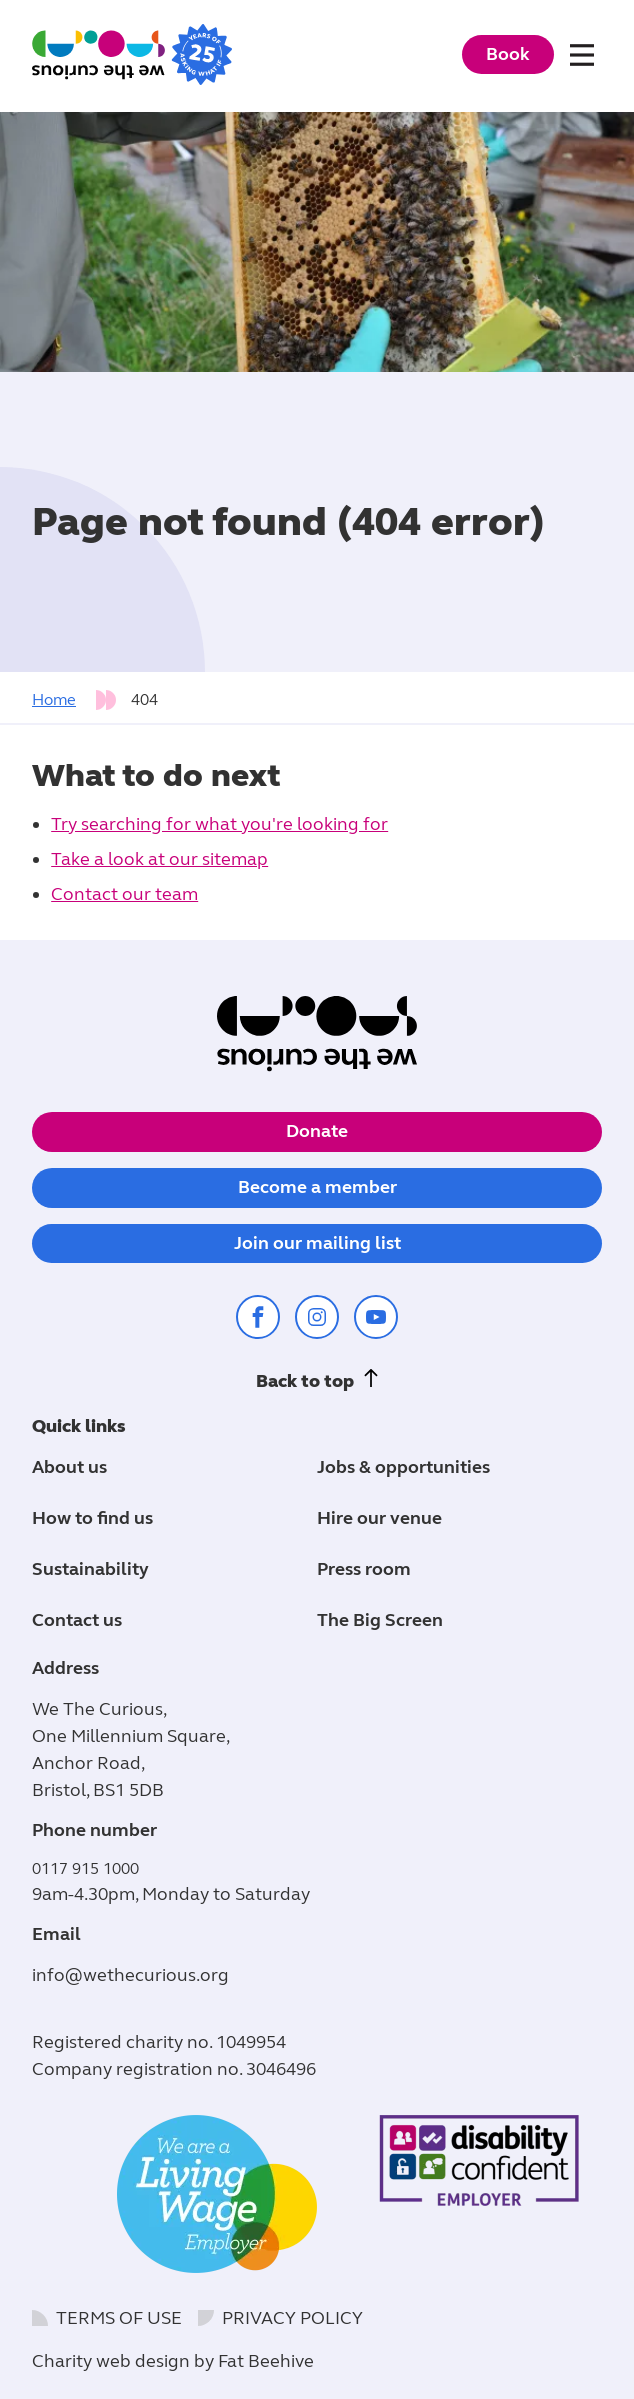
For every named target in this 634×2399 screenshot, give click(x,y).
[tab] (79, 700)
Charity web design (111, 2361)
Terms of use (119, 2318)
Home (54, 699)
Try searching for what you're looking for (219, 824)
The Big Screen (380, 1620)
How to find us (92, 1518)
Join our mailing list (317, 1243)
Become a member (317, 1187)
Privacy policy (292, 2318)
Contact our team (124, 894)
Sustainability (90, 1569)
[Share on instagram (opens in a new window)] (317, 1317)
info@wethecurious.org (130, 1975)
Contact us (77, 1620)
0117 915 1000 (85, 1868)
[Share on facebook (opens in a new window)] (258, 1317)
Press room (364, 1569)
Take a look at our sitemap (159, 859)
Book (508, 54)
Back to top (305, 1381)
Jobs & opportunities (403, 1467)
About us (69, 1467)
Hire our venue (379, 1518)
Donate (317, 1131)
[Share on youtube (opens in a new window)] (376, 1317)
